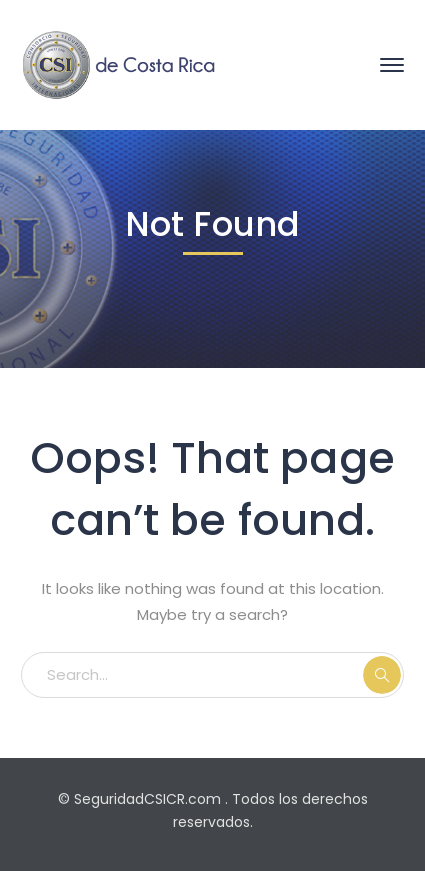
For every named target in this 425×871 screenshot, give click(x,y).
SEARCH (382, 675)
